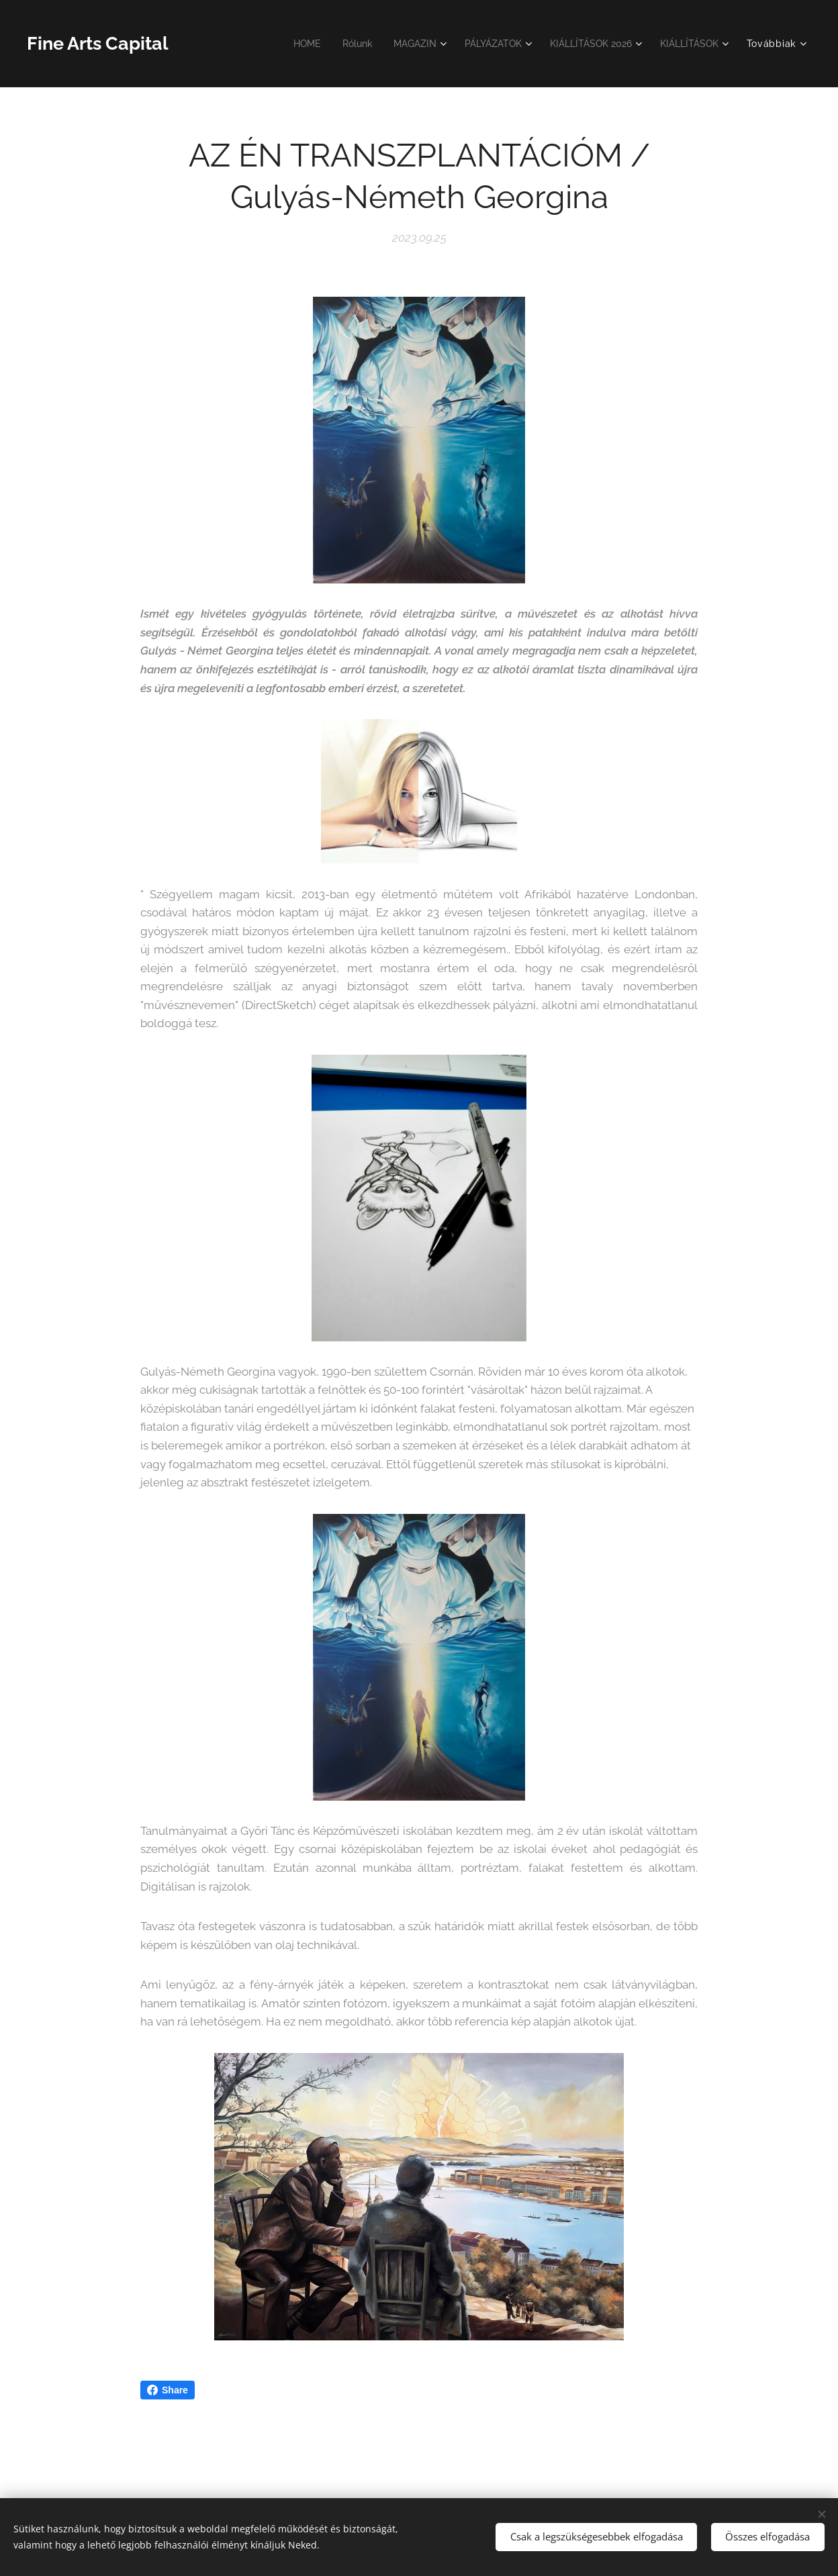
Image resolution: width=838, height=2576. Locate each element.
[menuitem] (286, 43)
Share (167, 2390)
